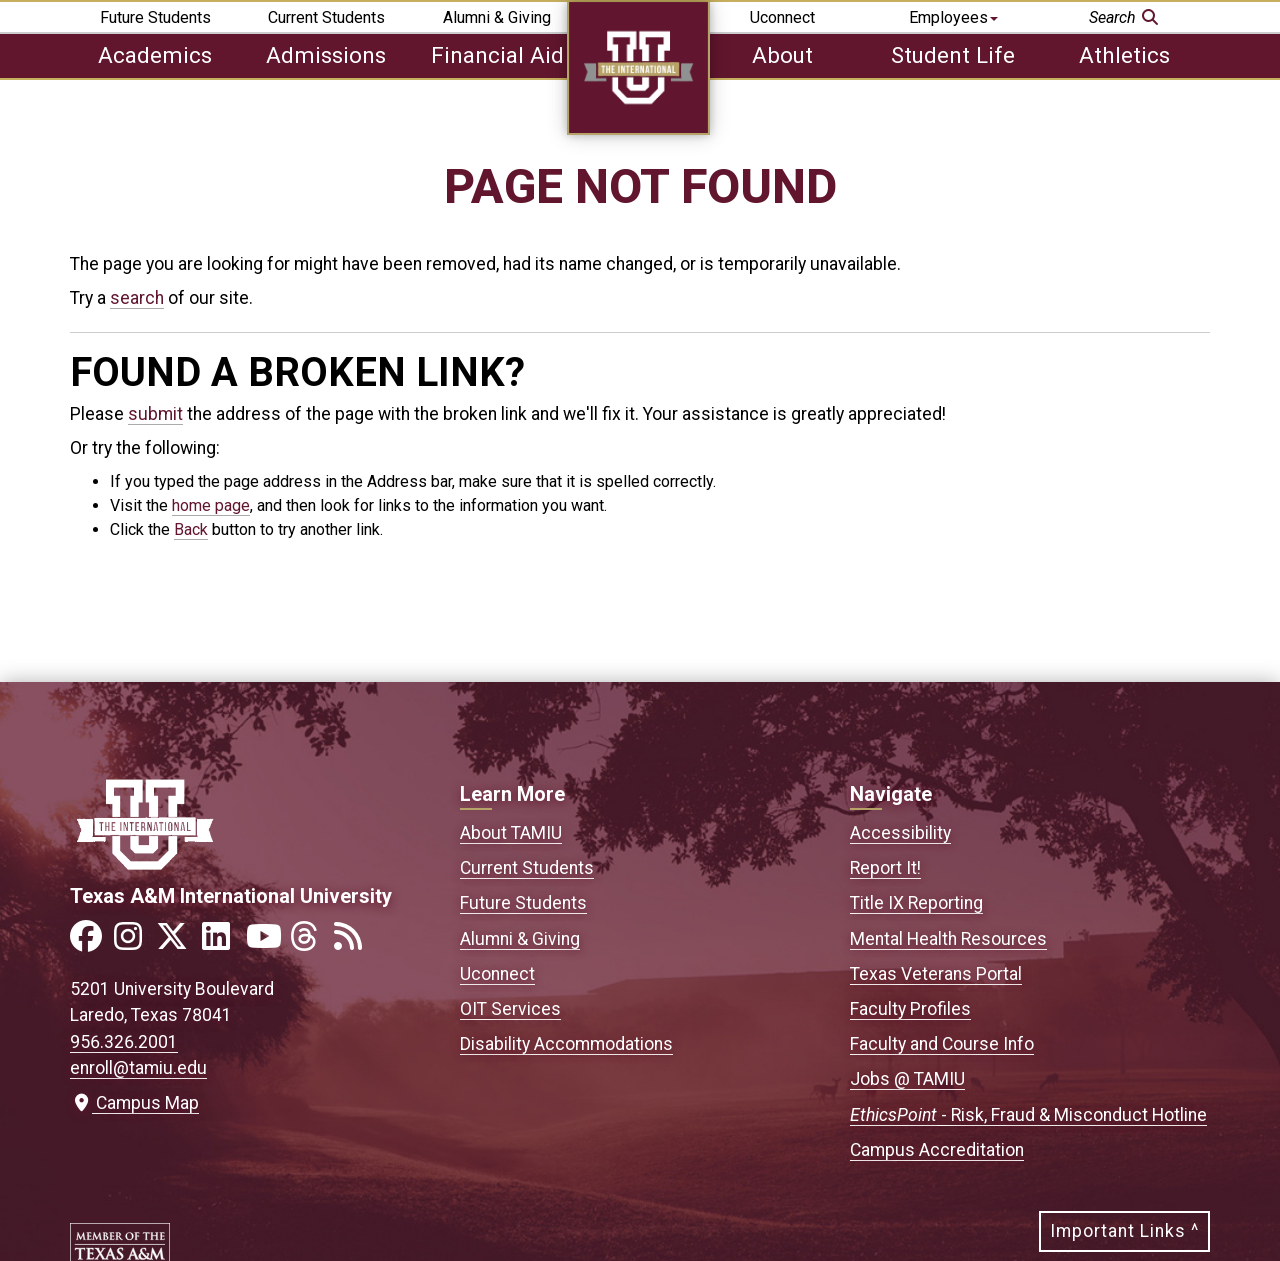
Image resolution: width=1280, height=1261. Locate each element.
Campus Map (134, 1103)
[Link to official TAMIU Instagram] (134, 942)
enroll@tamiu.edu (138, 1068)
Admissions (326, 55)
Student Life (953, 55)
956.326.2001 (124, 1042)
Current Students (326, 17)
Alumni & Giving (497, 17)
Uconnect (782, 17)
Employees (953, 17)
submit (155, 414)
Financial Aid (497, 55)
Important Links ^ (1124, 1231)
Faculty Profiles (910, 1009)
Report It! (885, 868)
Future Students (155, 17)
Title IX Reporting (916, 903)
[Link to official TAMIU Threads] (310, 942)
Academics (155, 55)
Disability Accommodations (566, 1044)
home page (211, 505)
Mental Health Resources (948, 939)
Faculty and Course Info (942, 1044)
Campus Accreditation (937, 1150)
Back (191, 529)
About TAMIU (511, 833)
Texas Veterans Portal (936, 974)
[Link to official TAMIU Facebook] (90, 942)
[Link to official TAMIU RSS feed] (354, 942)
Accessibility (900, 833)
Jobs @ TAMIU (907, 1079)
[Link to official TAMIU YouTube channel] (266, 942)
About (782, 55)
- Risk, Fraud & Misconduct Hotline (1028, 1115)
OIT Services (510, 1009)
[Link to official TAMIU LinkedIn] (222, 942)
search (137, 298)
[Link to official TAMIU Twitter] (178, 942)
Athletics (1124, 55)
